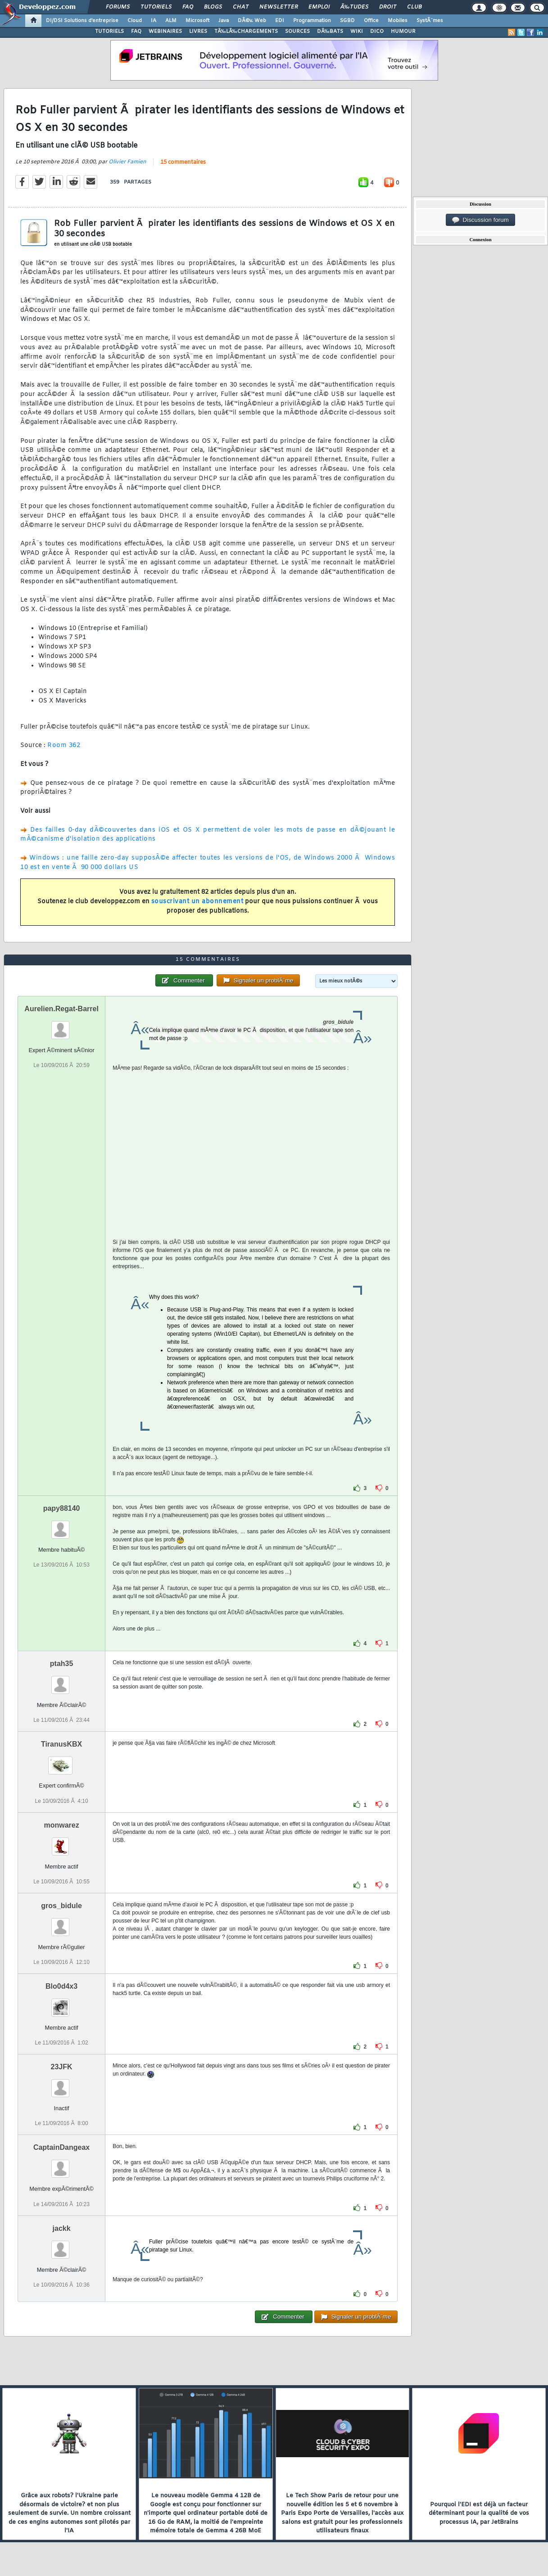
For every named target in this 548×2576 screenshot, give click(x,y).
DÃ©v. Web (252, 21)
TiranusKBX (61, 1744)
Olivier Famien (127, 162)
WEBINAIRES (165, 31)
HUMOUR (403, 31)
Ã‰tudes (354, 7)
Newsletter (278, 7)
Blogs (213, 7)
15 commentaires (183, 162)
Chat (240, 7)
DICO (377, 31)
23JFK (61, 2067)
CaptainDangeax (61, 2147)
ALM (171, 21)
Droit (387, 7)
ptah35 (61, 1663)
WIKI (356, 31)
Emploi (319, 7)
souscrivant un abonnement (197, 901)
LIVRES (198, 31)
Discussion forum (480, 220)
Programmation (312, 21)
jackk (62, 2228)
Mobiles (398, 21)
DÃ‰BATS (330, 31)
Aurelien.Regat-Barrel (61, 1009)
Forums (118, 7)
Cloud (134, 21)
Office (371, 21)
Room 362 (63, 745)
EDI (279, 21)
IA (153, 21)
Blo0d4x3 (61, 1986)
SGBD (347, 21)
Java (223, 21)
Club (414, 7)
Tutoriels (156, 7)
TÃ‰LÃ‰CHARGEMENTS (246, 31)
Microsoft (197, 21)
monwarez (61, 1825)
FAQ (187, 7)
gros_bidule (61, 1905)
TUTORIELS (109, 31)
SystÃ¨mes (430, 21)
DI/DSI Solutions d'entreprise (82, 21)
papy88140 (61, 1508)
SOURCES (297, 31)
